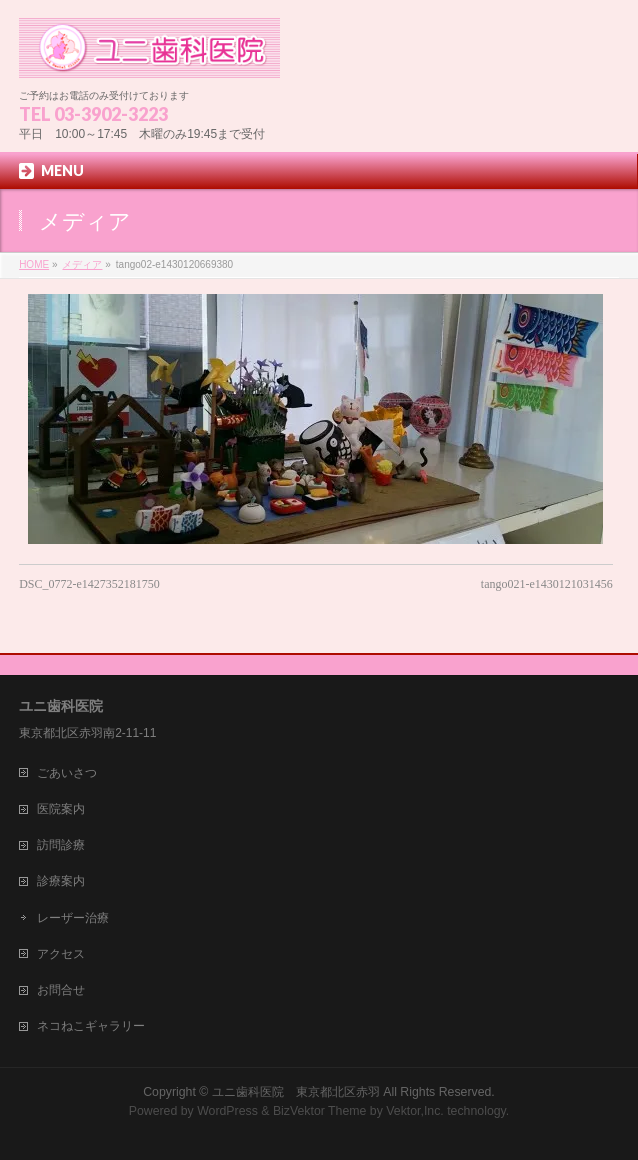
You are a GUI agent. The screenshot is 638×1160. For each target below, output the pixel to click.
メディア (82, 264)
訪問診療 (61, 845)
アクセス (61, 954)
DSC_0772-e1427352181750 (89, 584)
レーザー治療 (73, 918)
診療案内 (61, 881)
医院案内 (61, 809)
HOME (34, 264)
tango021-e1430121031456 (547, 584)
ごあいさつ (67, 773)
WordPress (227, 1111)
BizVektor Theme (320, 1111)
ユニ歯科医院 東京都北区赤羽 (296, 1092)
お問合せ (61, 990)
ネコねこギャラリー (91, 1026)
